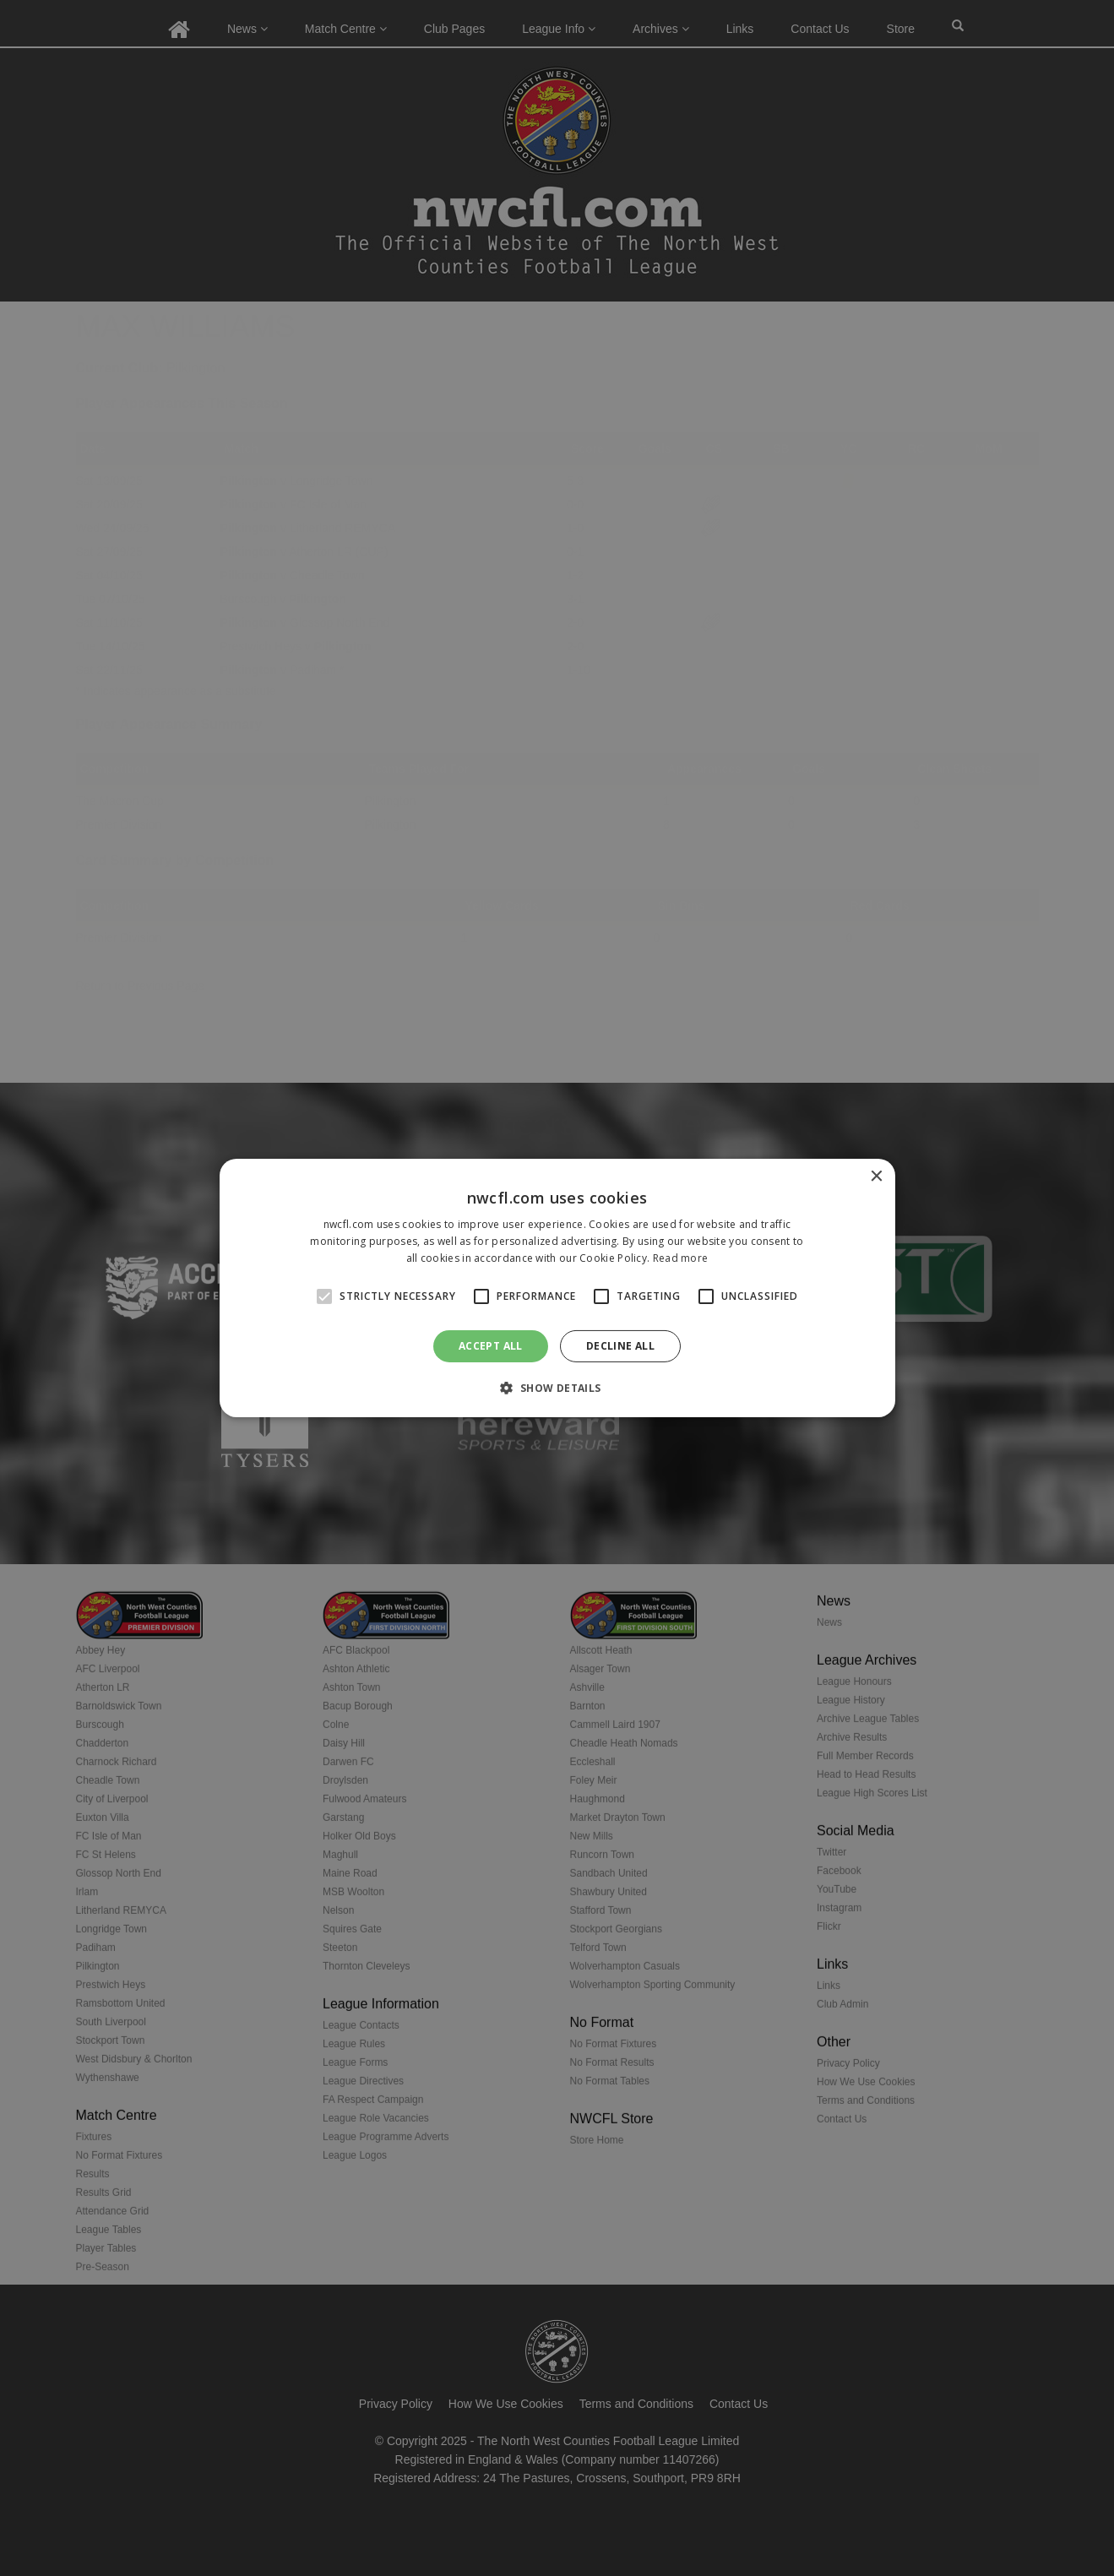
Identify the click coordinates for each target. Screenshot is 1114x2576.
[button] (556, 1387)
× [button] (876, 1177)
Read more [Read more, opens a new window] (681, 1258)
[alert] (557, 1288)
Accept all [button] (491, 1346)
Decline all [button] (620, 1346)
